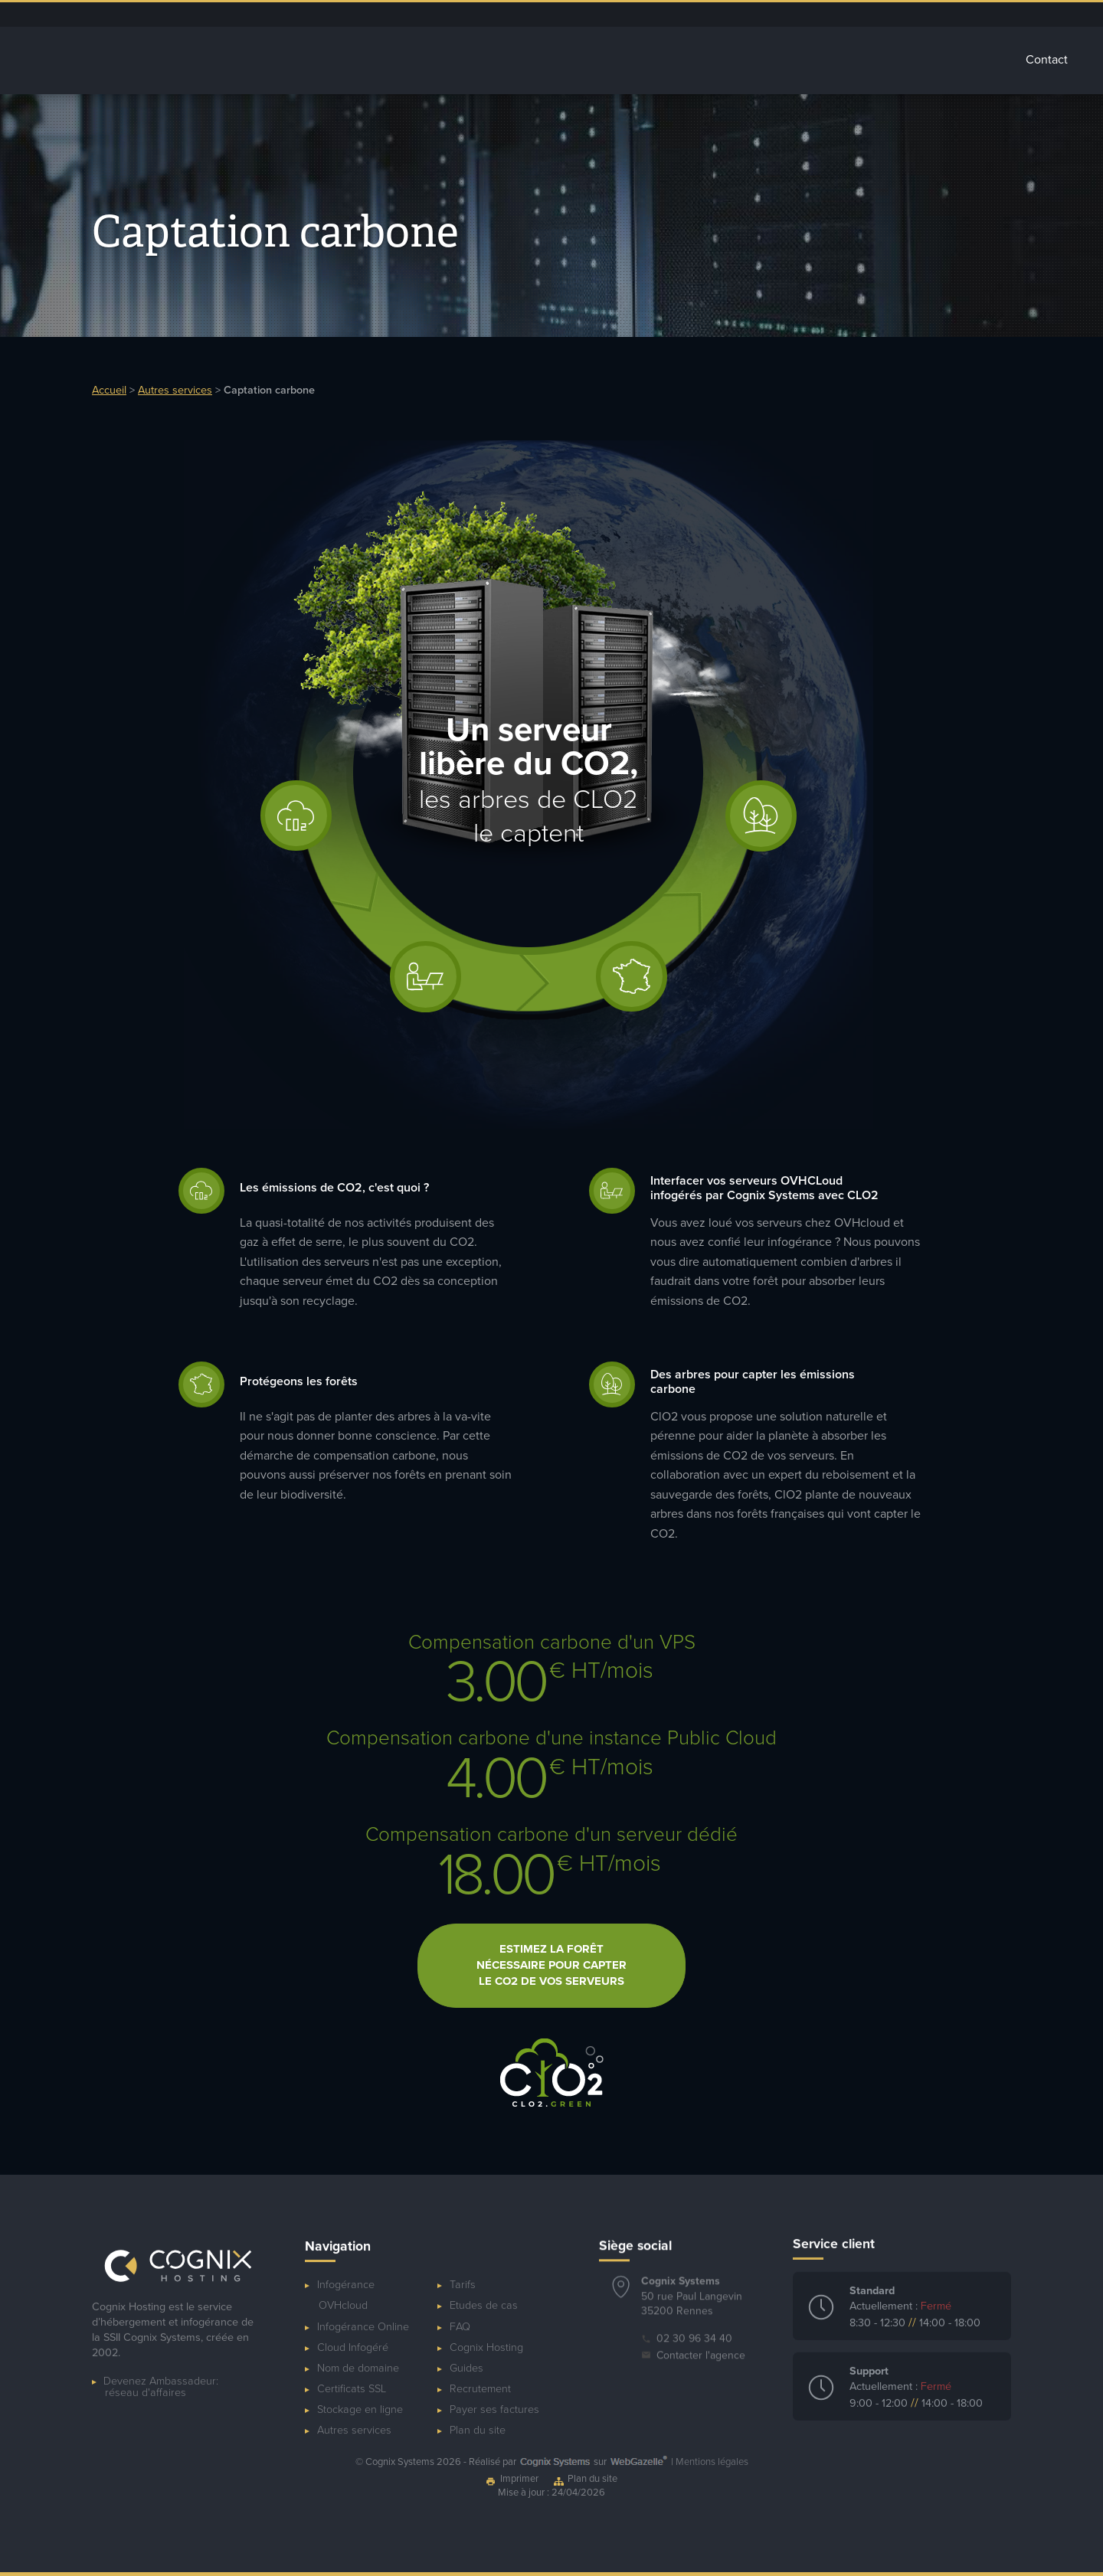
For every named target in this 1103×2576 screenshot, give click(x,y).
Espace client (782, 14)
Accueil (372, 59)
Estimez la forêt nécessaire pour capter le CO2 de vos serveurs (551, 1947)
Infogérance (459, 59)
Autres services (803, 59)
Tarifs (977, 59)
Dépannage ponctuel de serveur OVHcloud (684, 14)
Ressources (880, 14)
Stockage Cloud (682, 59)
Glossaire (904, 59)
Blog (833, 14)
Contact (1047, 59)
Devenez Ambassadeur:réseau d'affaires (160, 2368)
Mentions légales (712, 2462)
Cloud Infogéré (566, 59)
